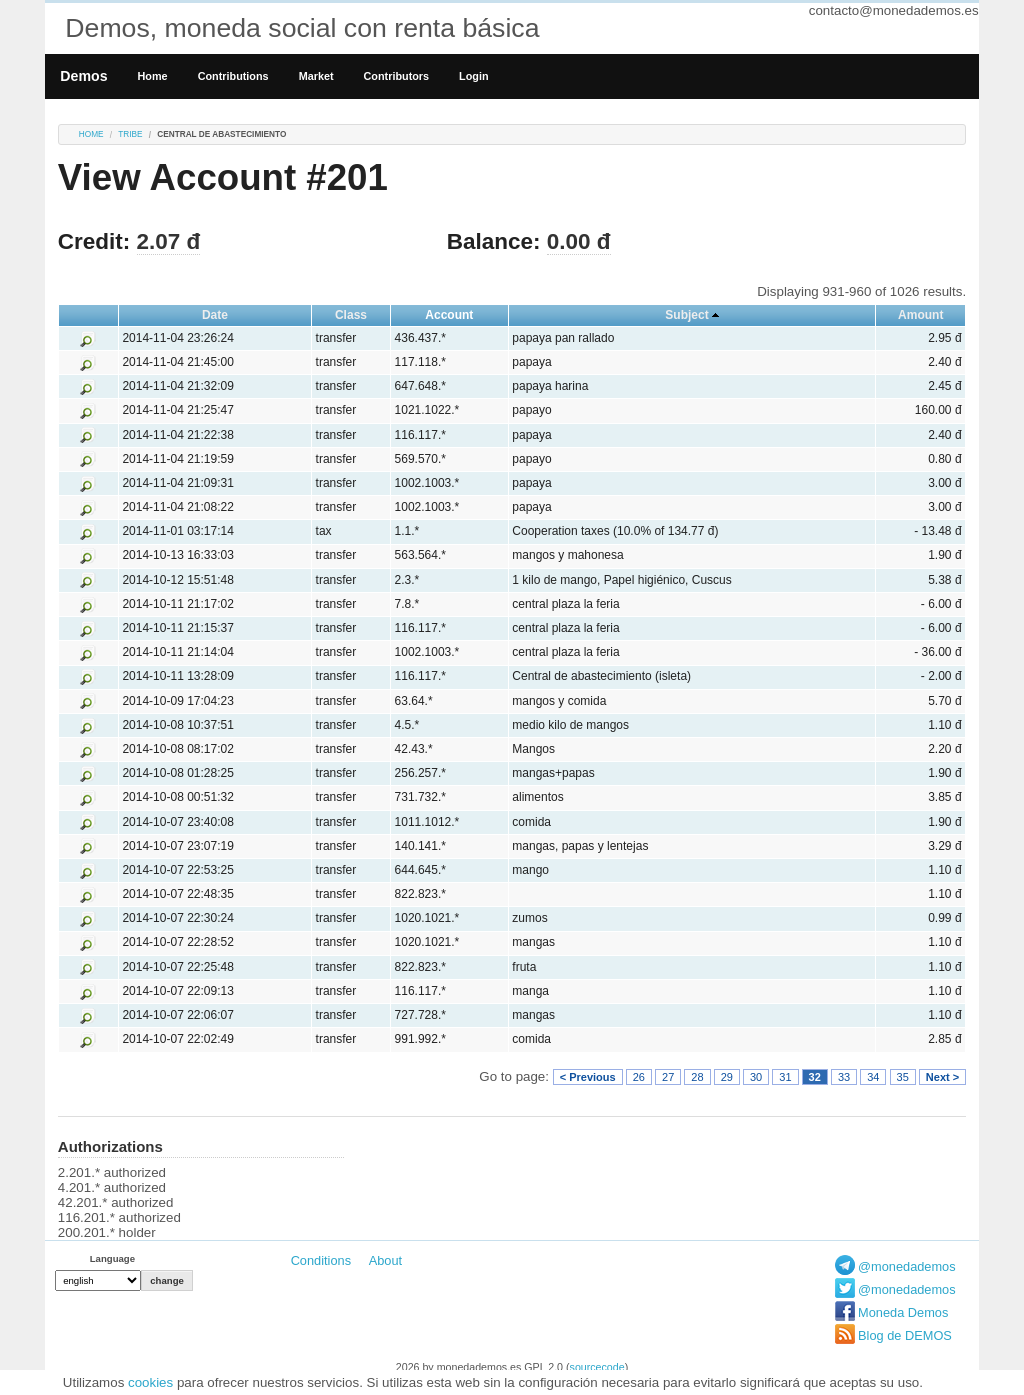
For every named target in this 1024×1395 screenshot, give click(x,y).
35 (903, 1077)
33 (844, 1077)
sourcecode (597, 1367)
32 (815, 1077)
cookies (150, 1382)
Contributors (397, 76)
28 (697, 1077)
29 (727, 1077)
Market (316, 76)
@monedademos (907, 1266)
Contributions (233, 76)
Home (153, 76)
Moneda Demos (903, 1312)
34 (873, 1077)
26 (639, 1077)
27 (668, 1077)
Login (473, 76)
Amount (920, 315)
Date (215, 315)
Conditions (321, 1260)
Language (112, 1258)
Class (351, 315)
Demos (83, 76)
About (385, 1260)
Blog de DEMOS (905, 1335)
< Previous (588, 1077)
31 (785, 1077)
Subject (686, 315)
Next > (942, 1077)
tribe (130, 134)
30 (756, 1077)
